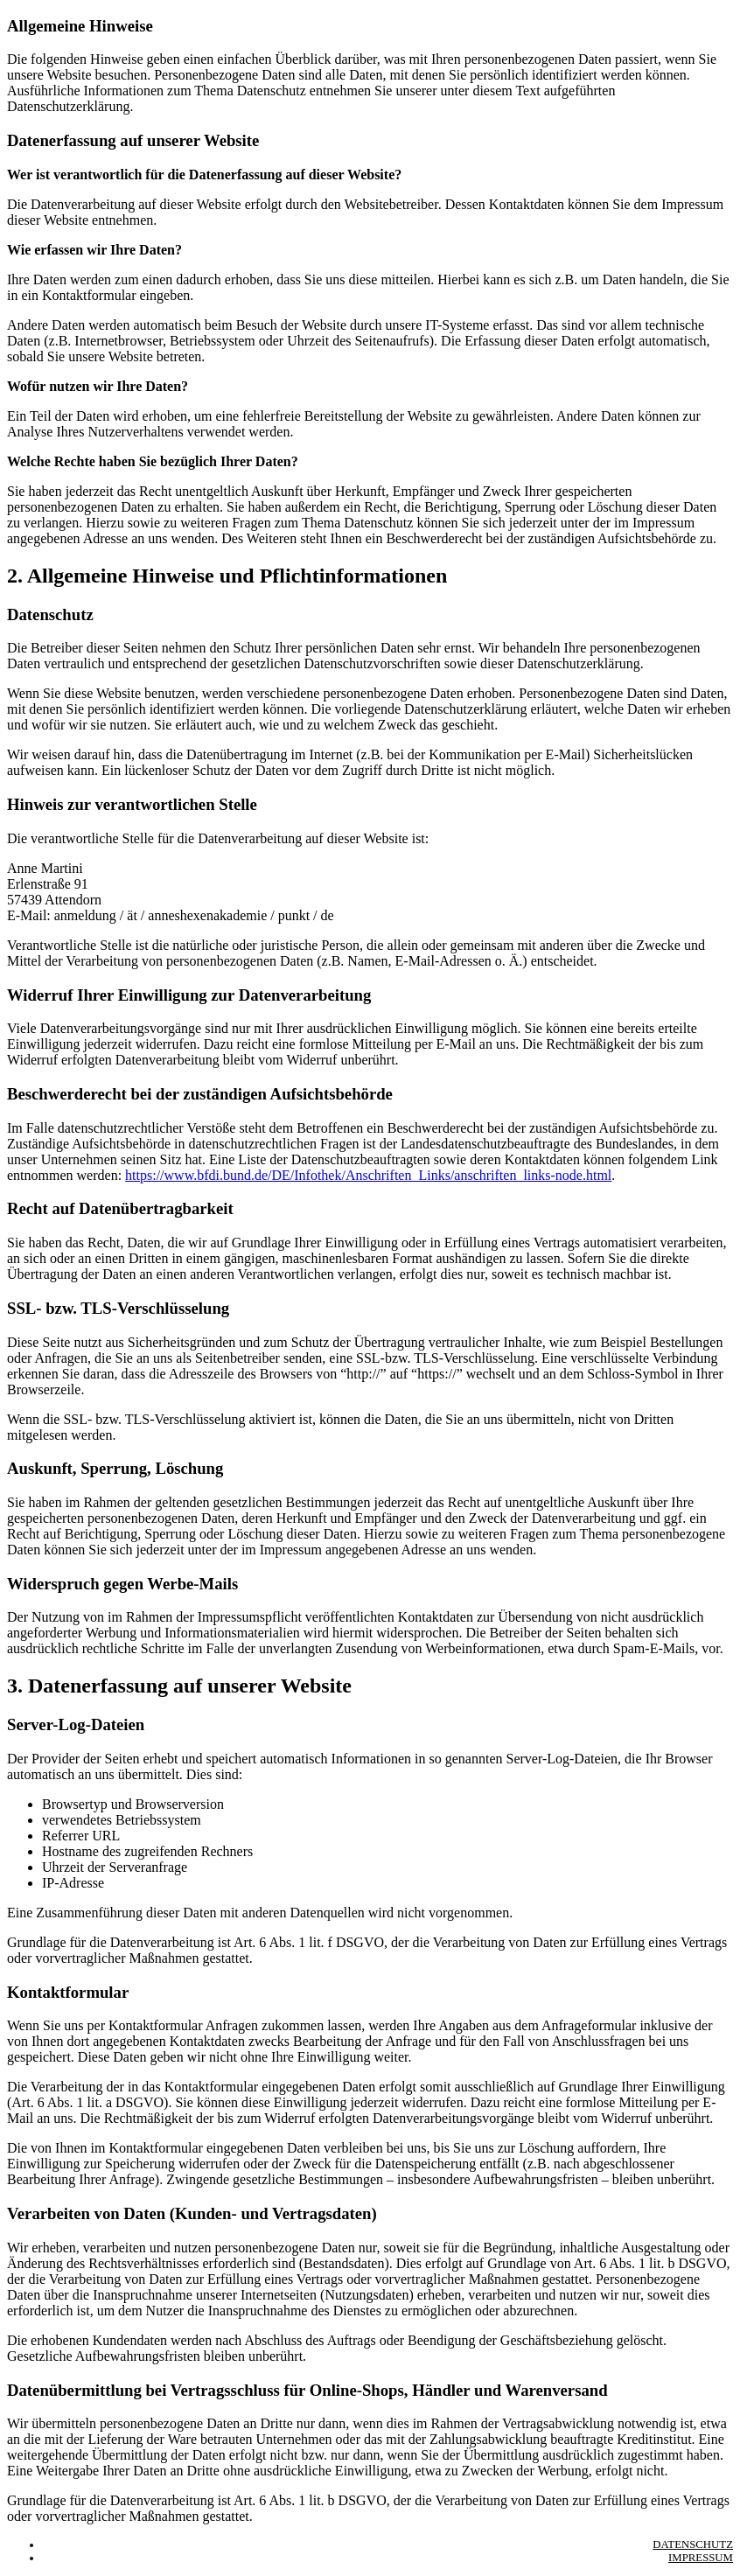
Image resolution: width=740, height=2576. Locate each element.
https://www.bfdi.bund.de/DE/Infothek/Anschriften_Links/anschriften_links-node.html (368, 1175)
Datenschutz (693, 2544)
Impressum (700, 2558)
